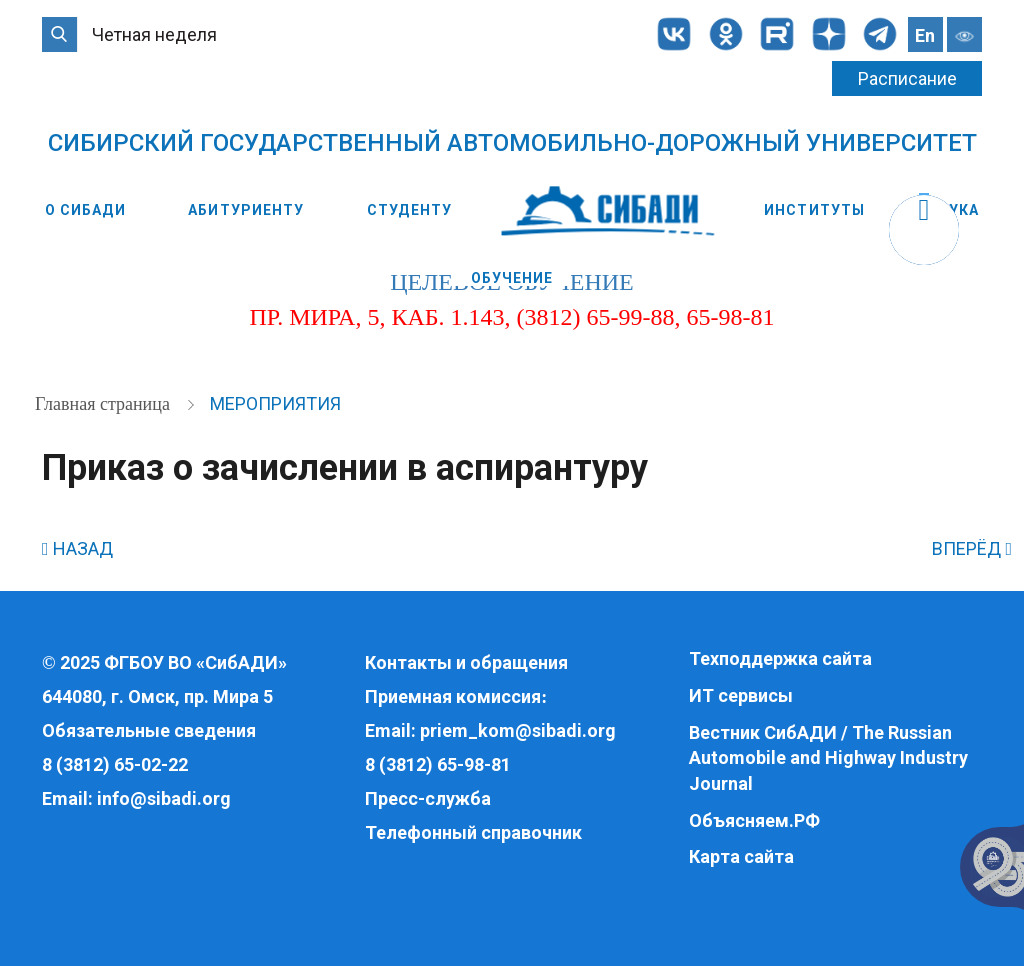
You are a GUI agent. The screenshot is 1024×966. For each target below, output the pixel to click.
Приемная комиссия (453, 696)
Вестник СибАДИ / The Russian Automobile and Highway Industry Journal (828, 758)
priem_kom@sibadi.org (518, 730)
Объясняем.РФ (754, 820)
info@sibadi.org (164, 798)
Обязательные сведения (149, 730)
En (925, 35)
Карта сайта (741, 856)
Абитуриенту (246, 210)
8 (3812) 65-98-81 (438, 764)
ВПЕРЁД (972, 548)
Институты (814, 210)
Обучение (512, 278)
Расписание (907, 78)
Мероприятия (275, 403)
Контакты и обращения (466, 662)
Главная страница (104, 404)
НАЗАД (77, 548)
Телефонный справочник (473, 832)
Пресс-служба (428, 798)
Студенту (409, 210)
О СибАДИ (85, 210)
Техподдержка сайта (780, 658)
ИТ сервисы (741, 695)
